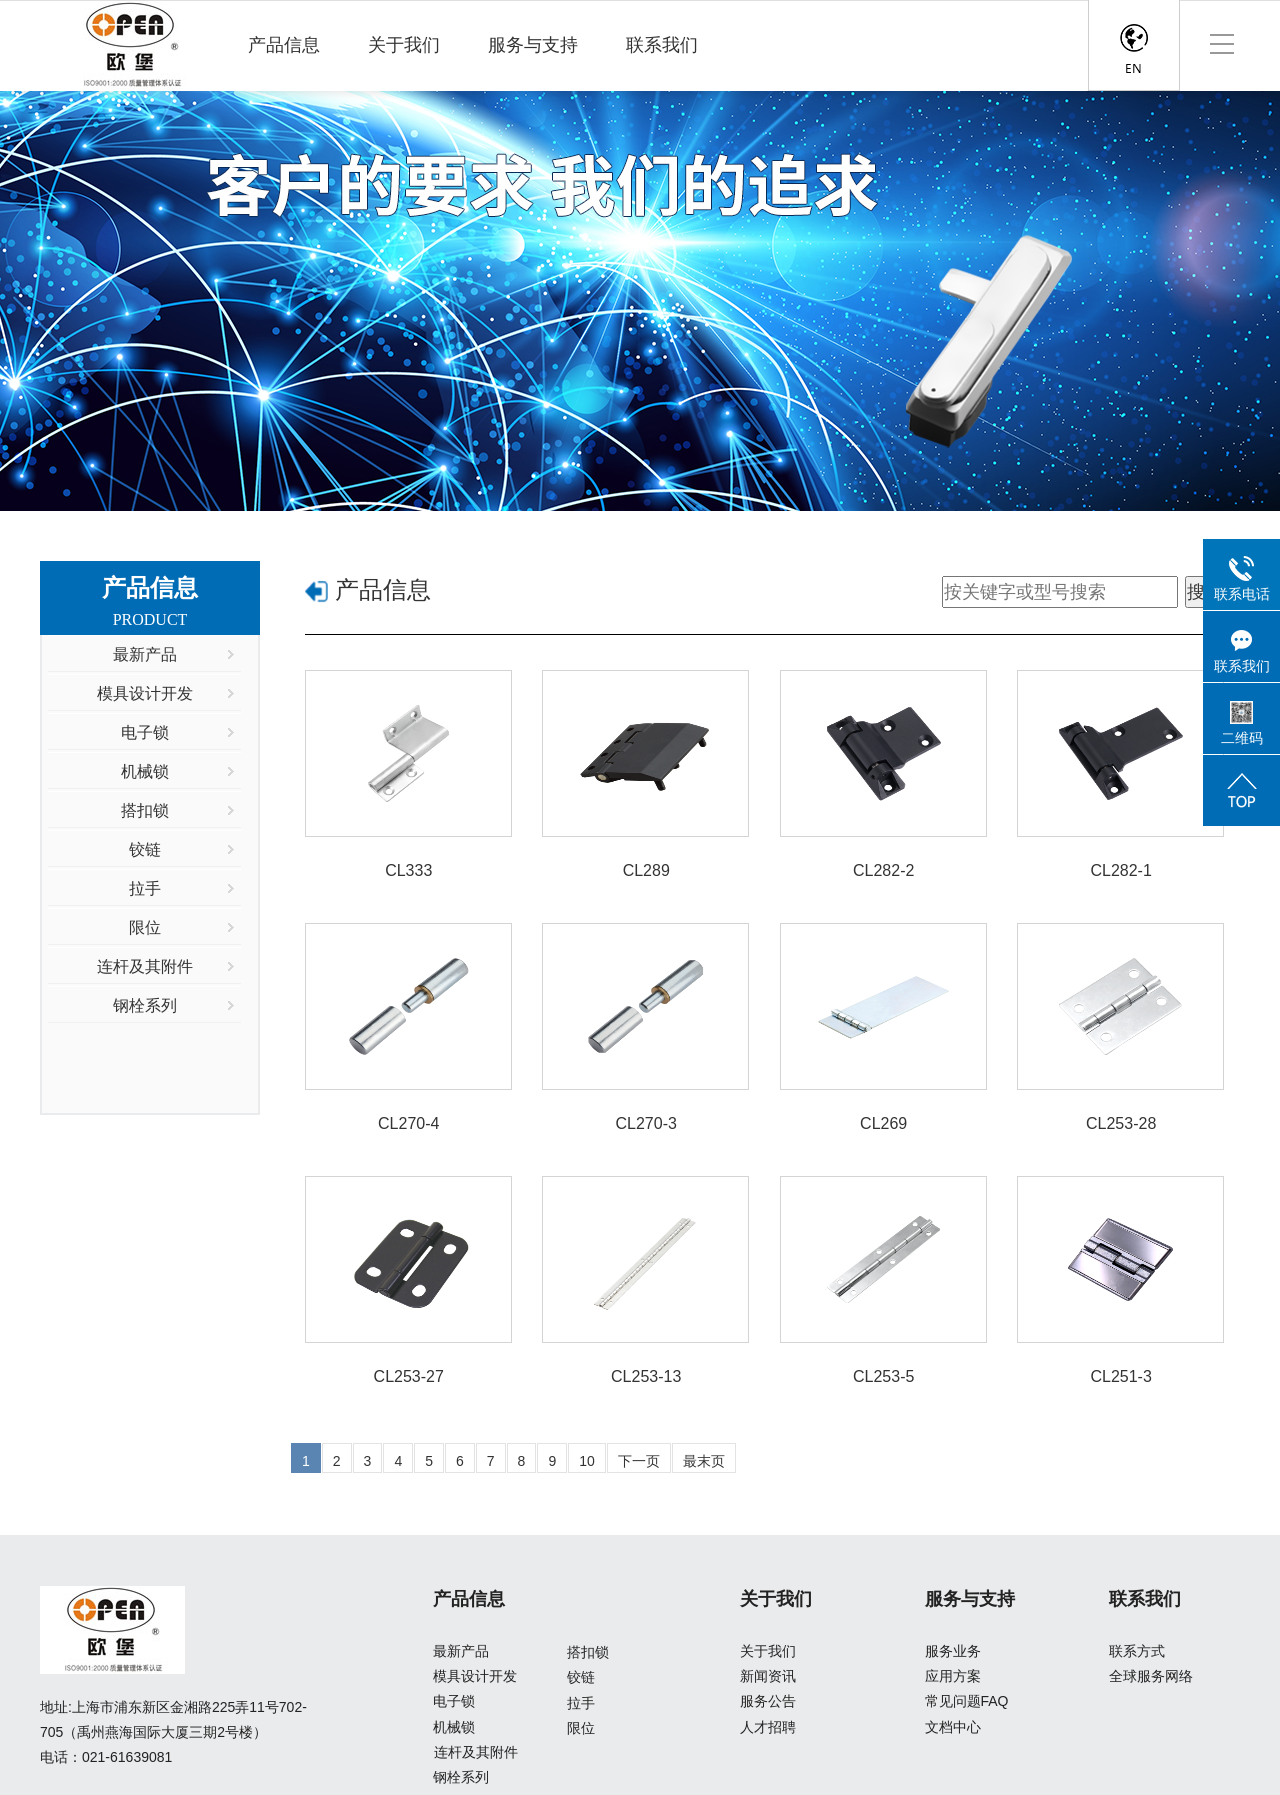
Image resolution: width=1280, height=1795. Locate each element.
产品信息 (284, 45)
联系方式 (1137, 1651)
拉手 (581, 1703)
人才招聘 (768, 1727)
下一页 (639, 1461)
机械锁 (454, 1727)
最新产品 (461, 1651)
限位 (581, 1728)
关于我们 (404, 45)
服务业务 (953, 1651)
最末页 (704, 1461)
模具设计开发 (475, 1676)
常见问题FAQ (967, 1702)
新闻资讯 (768, 1676)
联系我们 (662, 45)
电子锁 (454, 1702)
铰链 (581, 1677)
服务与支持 (533, 45)
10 (587, 1461)
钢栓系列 (461, 1777)
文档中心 (953, 1727)
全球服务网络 (1151, 1676)
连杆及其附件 (476, 1752)
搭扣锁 (588, 1652)
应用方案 (953, 1676)
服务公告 (768, 1702)
